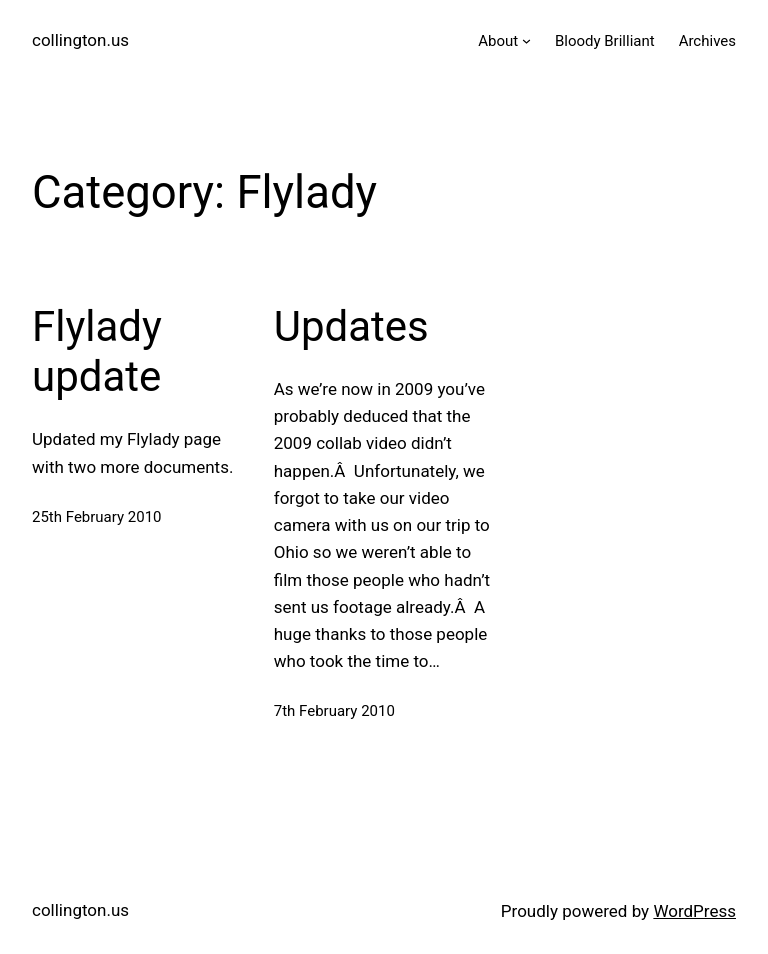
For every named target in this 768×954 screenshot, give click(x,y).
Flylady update (97, 351)
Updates (351, 326)
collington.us (80, 40)
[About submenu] (526, 40)
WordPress (694, 911)
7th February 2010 (334, 711)
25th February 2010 (97, 517)
